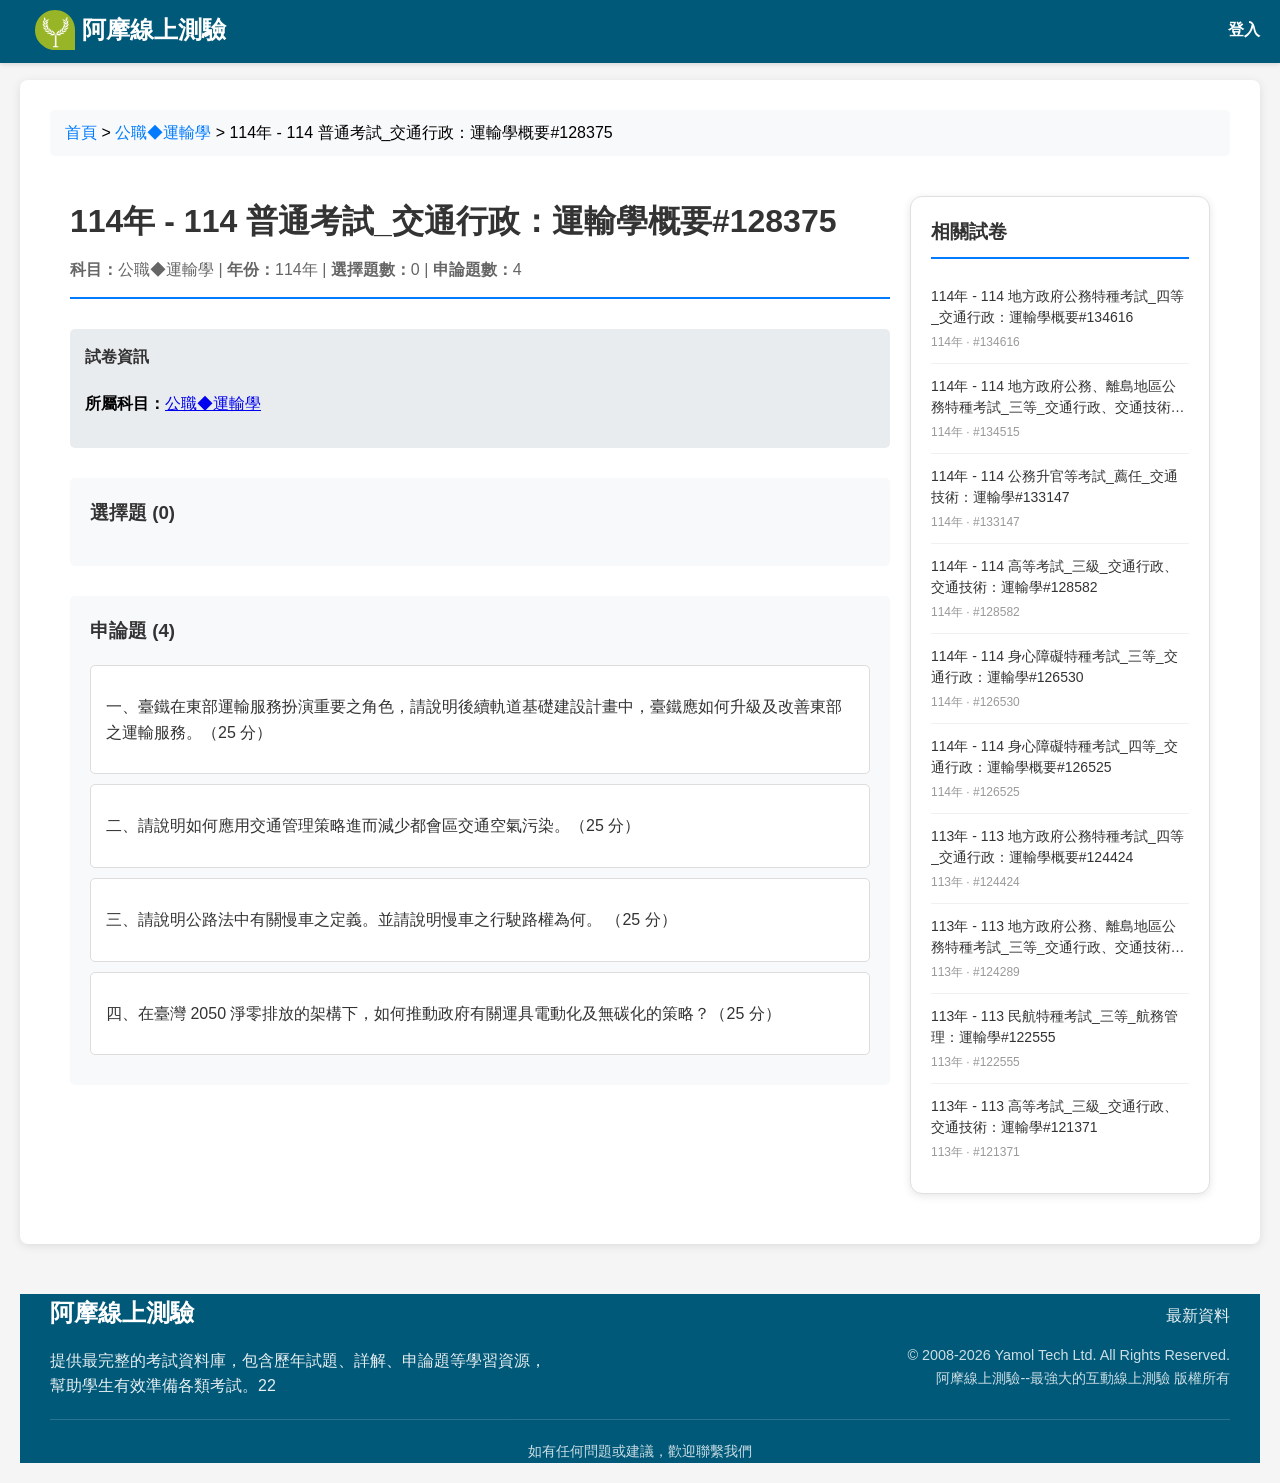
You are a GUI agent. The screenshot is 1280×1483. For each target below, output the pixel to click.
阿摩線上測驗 (130, 30)
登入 (1244, 29)
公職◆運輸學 (163, 132)
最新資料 (1198, 1315)
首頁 (81, 132)
